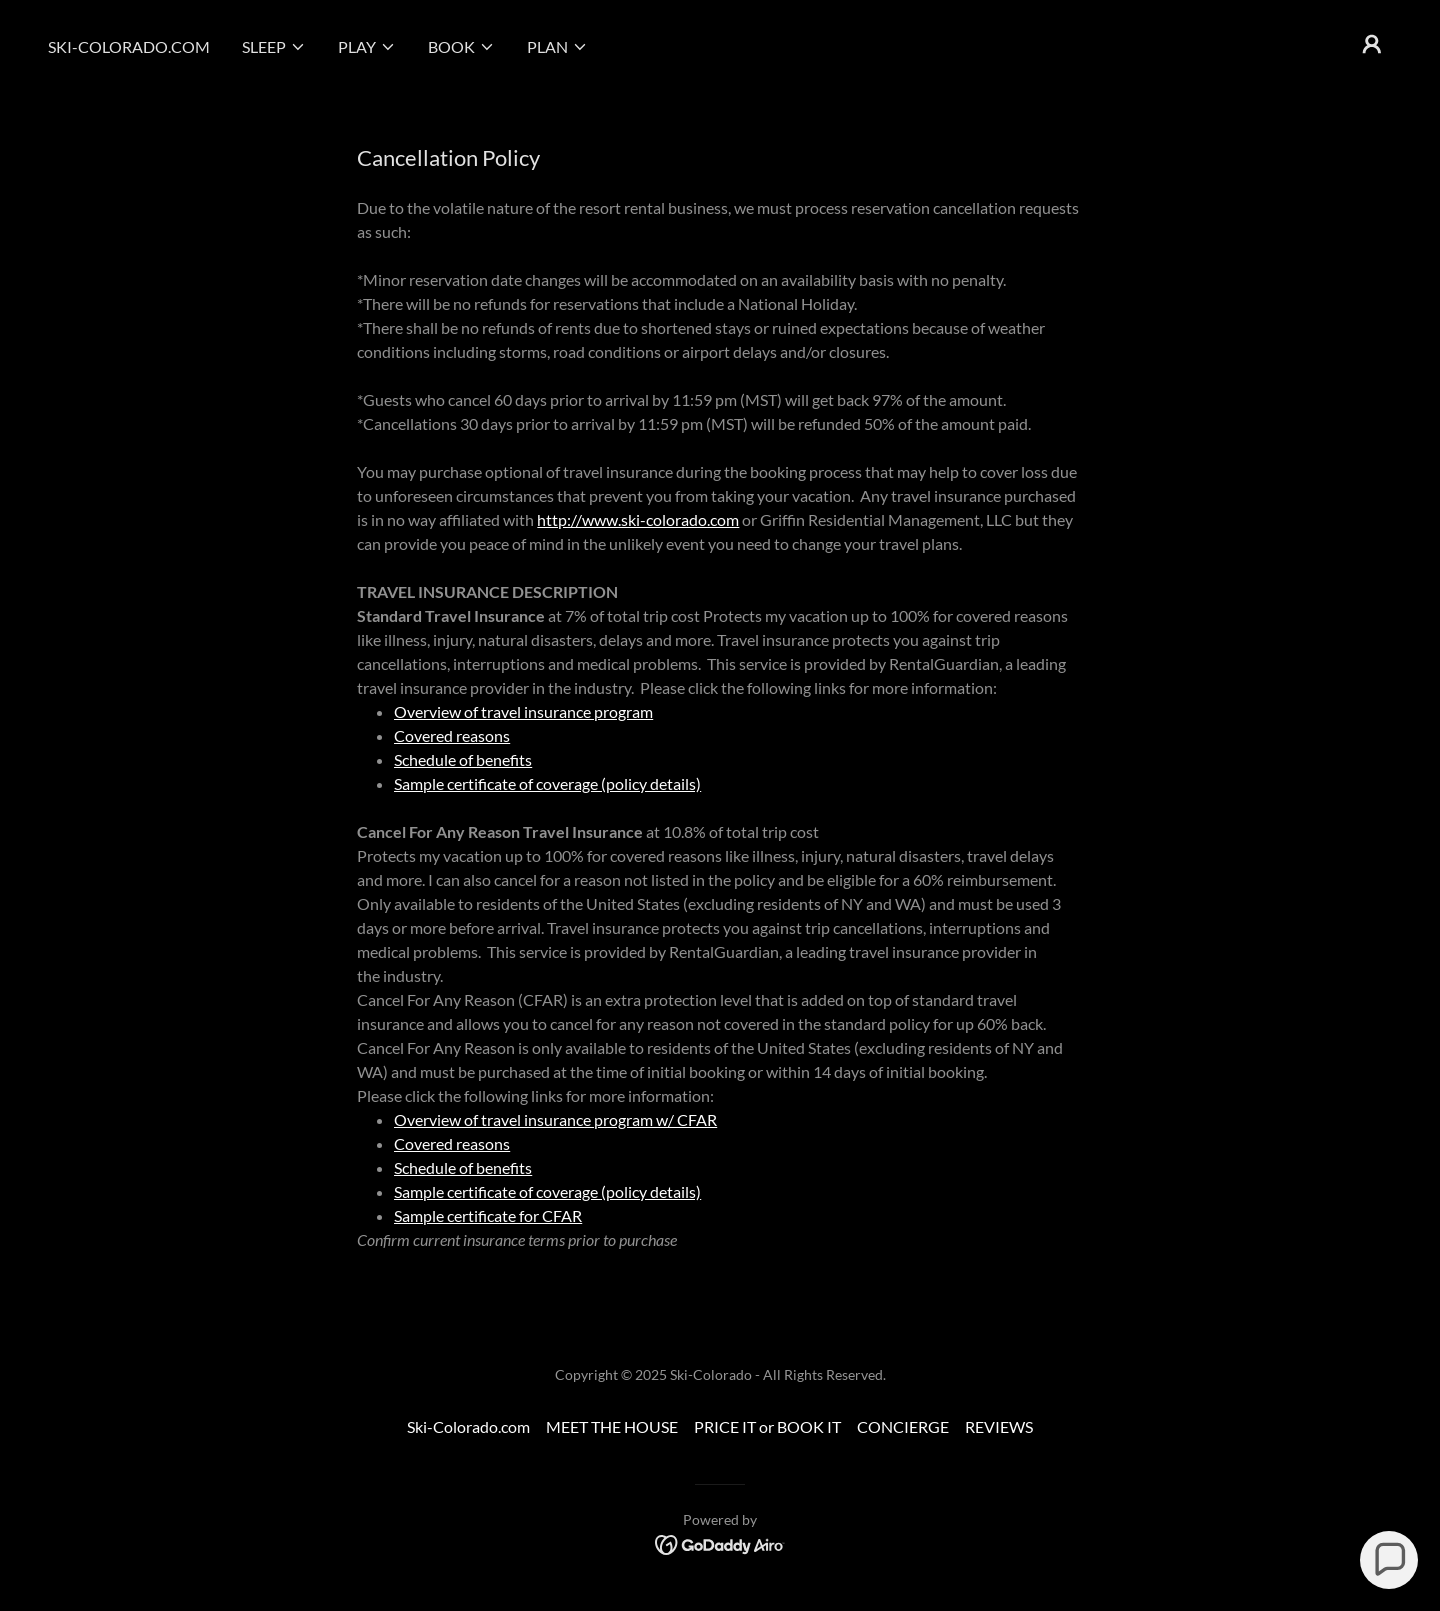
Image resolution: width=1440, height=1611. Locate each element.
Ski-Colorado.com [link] (129, 46)
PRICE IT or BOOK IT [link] (767, 1426)
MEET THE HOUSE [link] (612, 1426)
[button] (274, 47)
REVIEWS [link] (999, 1426)
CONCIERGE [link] (903, 1426)
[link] (720, 1543)
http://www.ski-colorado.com (638, 519)
